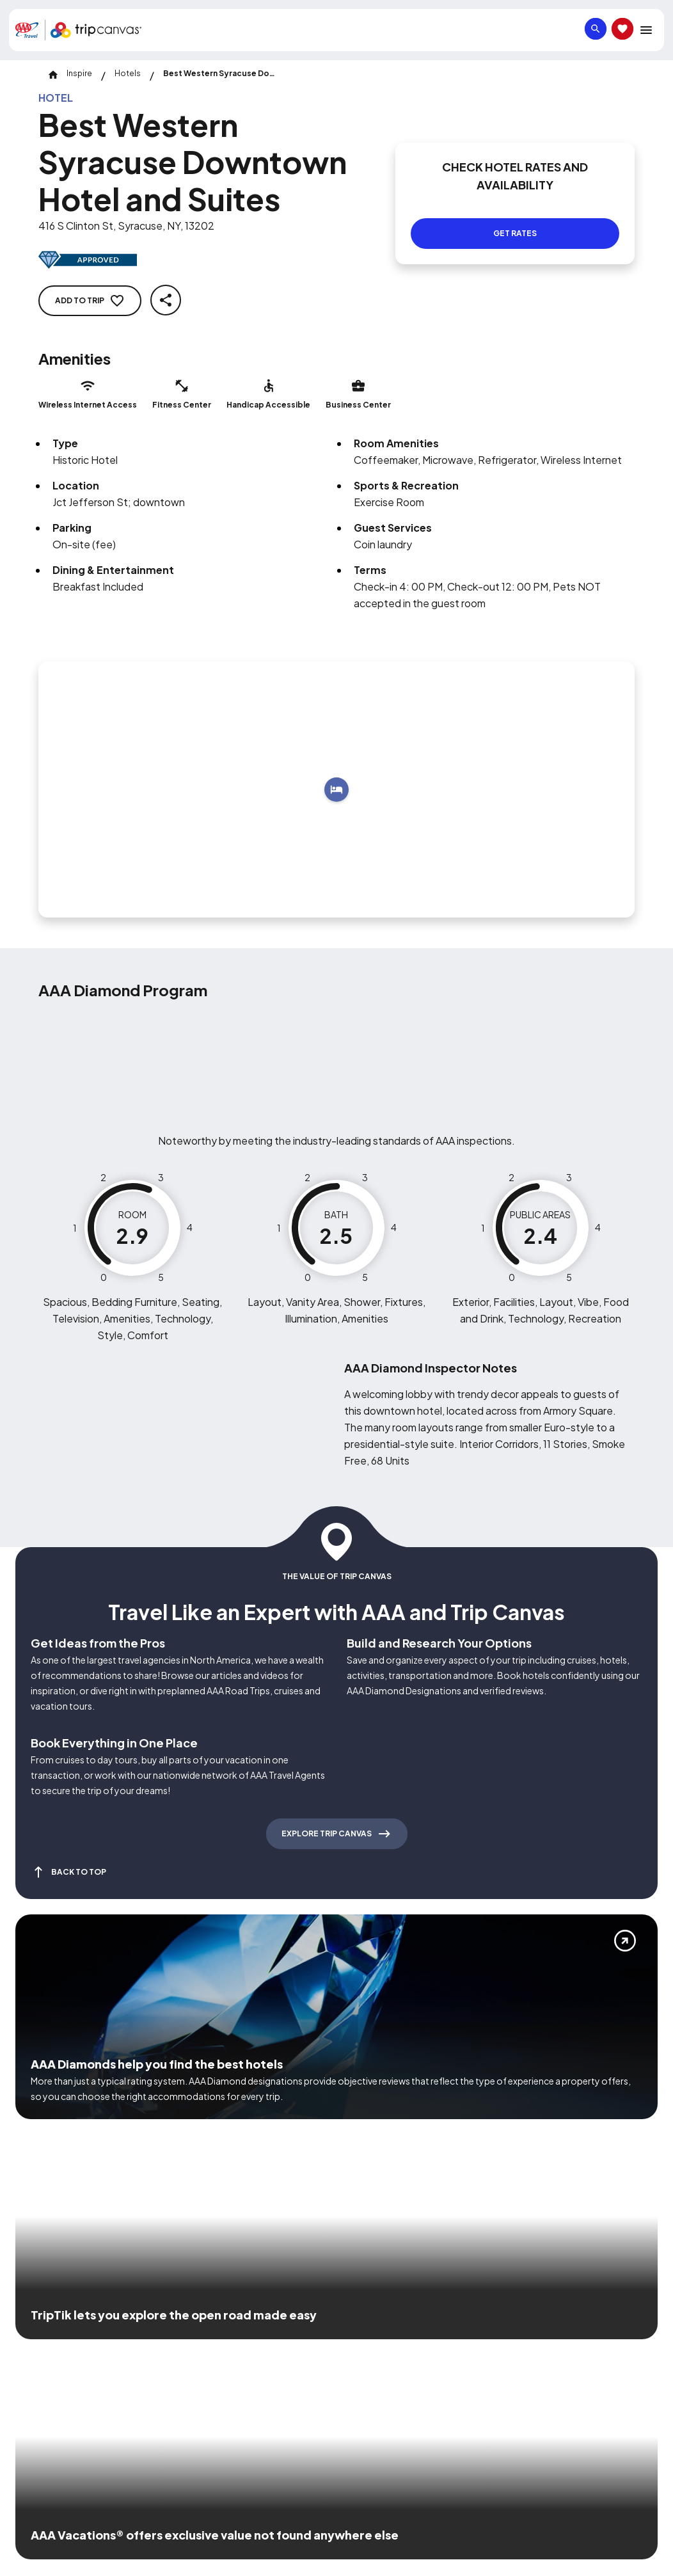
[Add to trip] (336, 790)
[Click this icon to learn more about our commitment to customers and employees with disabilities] (34, 2344)
